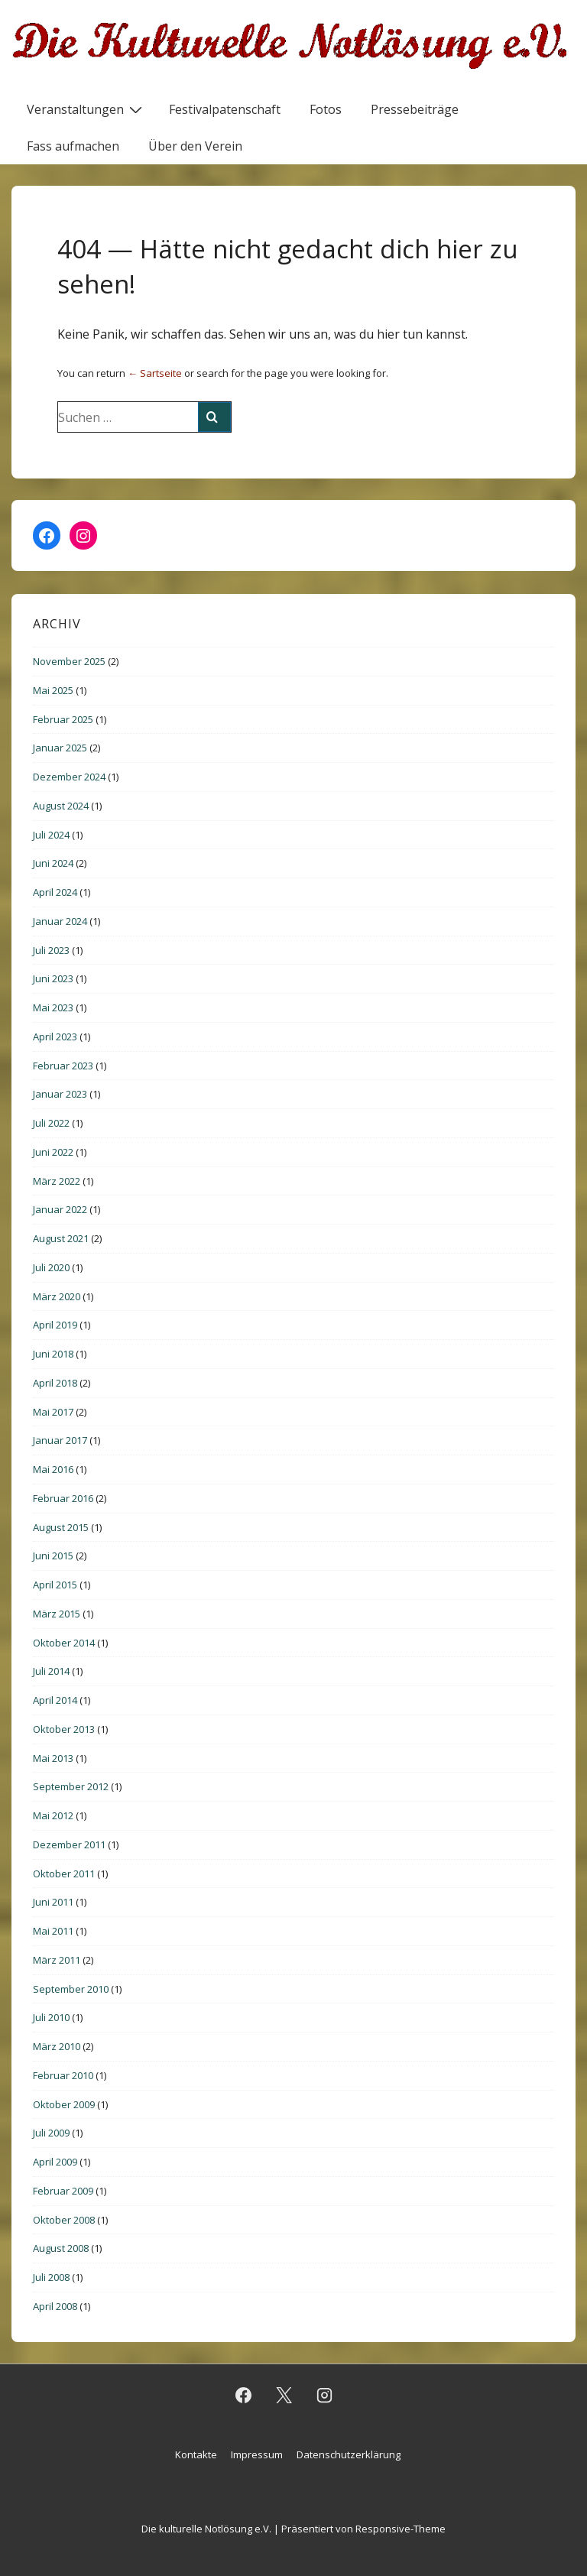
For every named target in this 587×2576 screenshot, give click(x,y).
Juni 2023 (53, 978)
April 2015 (55, 1584)
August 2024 (61, 806)
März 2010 (56, 2046)
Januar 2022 (60, 1209)
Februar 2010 (63, 2075)
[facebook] (243, 2396)
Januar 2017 (60, 1440)
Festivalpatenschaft (225, 109)
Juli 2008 (51, 2277)
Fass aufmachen (73, 146)
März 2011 (56, 1960)
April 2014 (55, 1700)
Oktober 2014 (64, 1643)
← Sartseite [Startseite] (155, 373)
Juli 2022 (51, 1123)
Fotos (326, 109)
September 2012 (71, 1786)
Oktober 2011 (64, 1873)
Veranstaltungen (86, 108)
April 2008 (55, 2306)
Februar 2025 (63, 719)
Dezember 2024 (69, 777)
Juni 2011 (53, 1902)
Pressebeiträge (415, 109)
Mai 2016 (53, 1469)
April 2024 (55, 892)
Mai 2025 (53, 690)
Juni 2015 (53, 1555)
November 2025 (69, 661)
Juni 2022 (53, 1152)
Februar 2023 (63, 1065)
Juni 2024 (53, 863)
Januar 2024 (60, 921)
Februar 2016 (63, 1498)
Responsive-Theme (400, 2528)
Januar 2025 (60, 747)
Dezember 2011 (69, 1844)
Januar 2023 (60, 1094)
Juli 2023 (51, 950)
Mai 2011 (53, 1931)
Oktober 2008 (64, 2220)
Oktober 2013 (64, 1729)
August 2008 (61, 2248)
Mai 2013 (53, 1758)
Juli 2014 (51, 1671)
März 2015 (56, 1614)
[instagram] (324, 2396)
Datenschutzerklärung (349, 2454)
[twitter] (284, 2396)
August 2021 (61, 1238)
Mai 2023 (53, 1007)
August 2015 (61, 1527)
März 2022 (56, 1181)
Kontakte (196, 2454)
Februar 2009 (63, 2191)
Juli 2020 (51, 1267)
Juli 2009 (51, 2133)
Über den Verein (195, 146)
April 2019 (55, 1325)
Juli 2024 (51, 835)
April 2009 (55, 2162)
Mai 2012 (53, 1815)
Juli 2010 (51, 2017)
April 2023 (55, 1036)
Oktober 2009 (64, 2104)
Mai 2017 (53, 1412)
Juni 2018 (53, 1354)
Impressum (257, 2454)
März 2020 (56, 1296)
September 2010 (71, 1989)
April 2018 (55, 1383)
